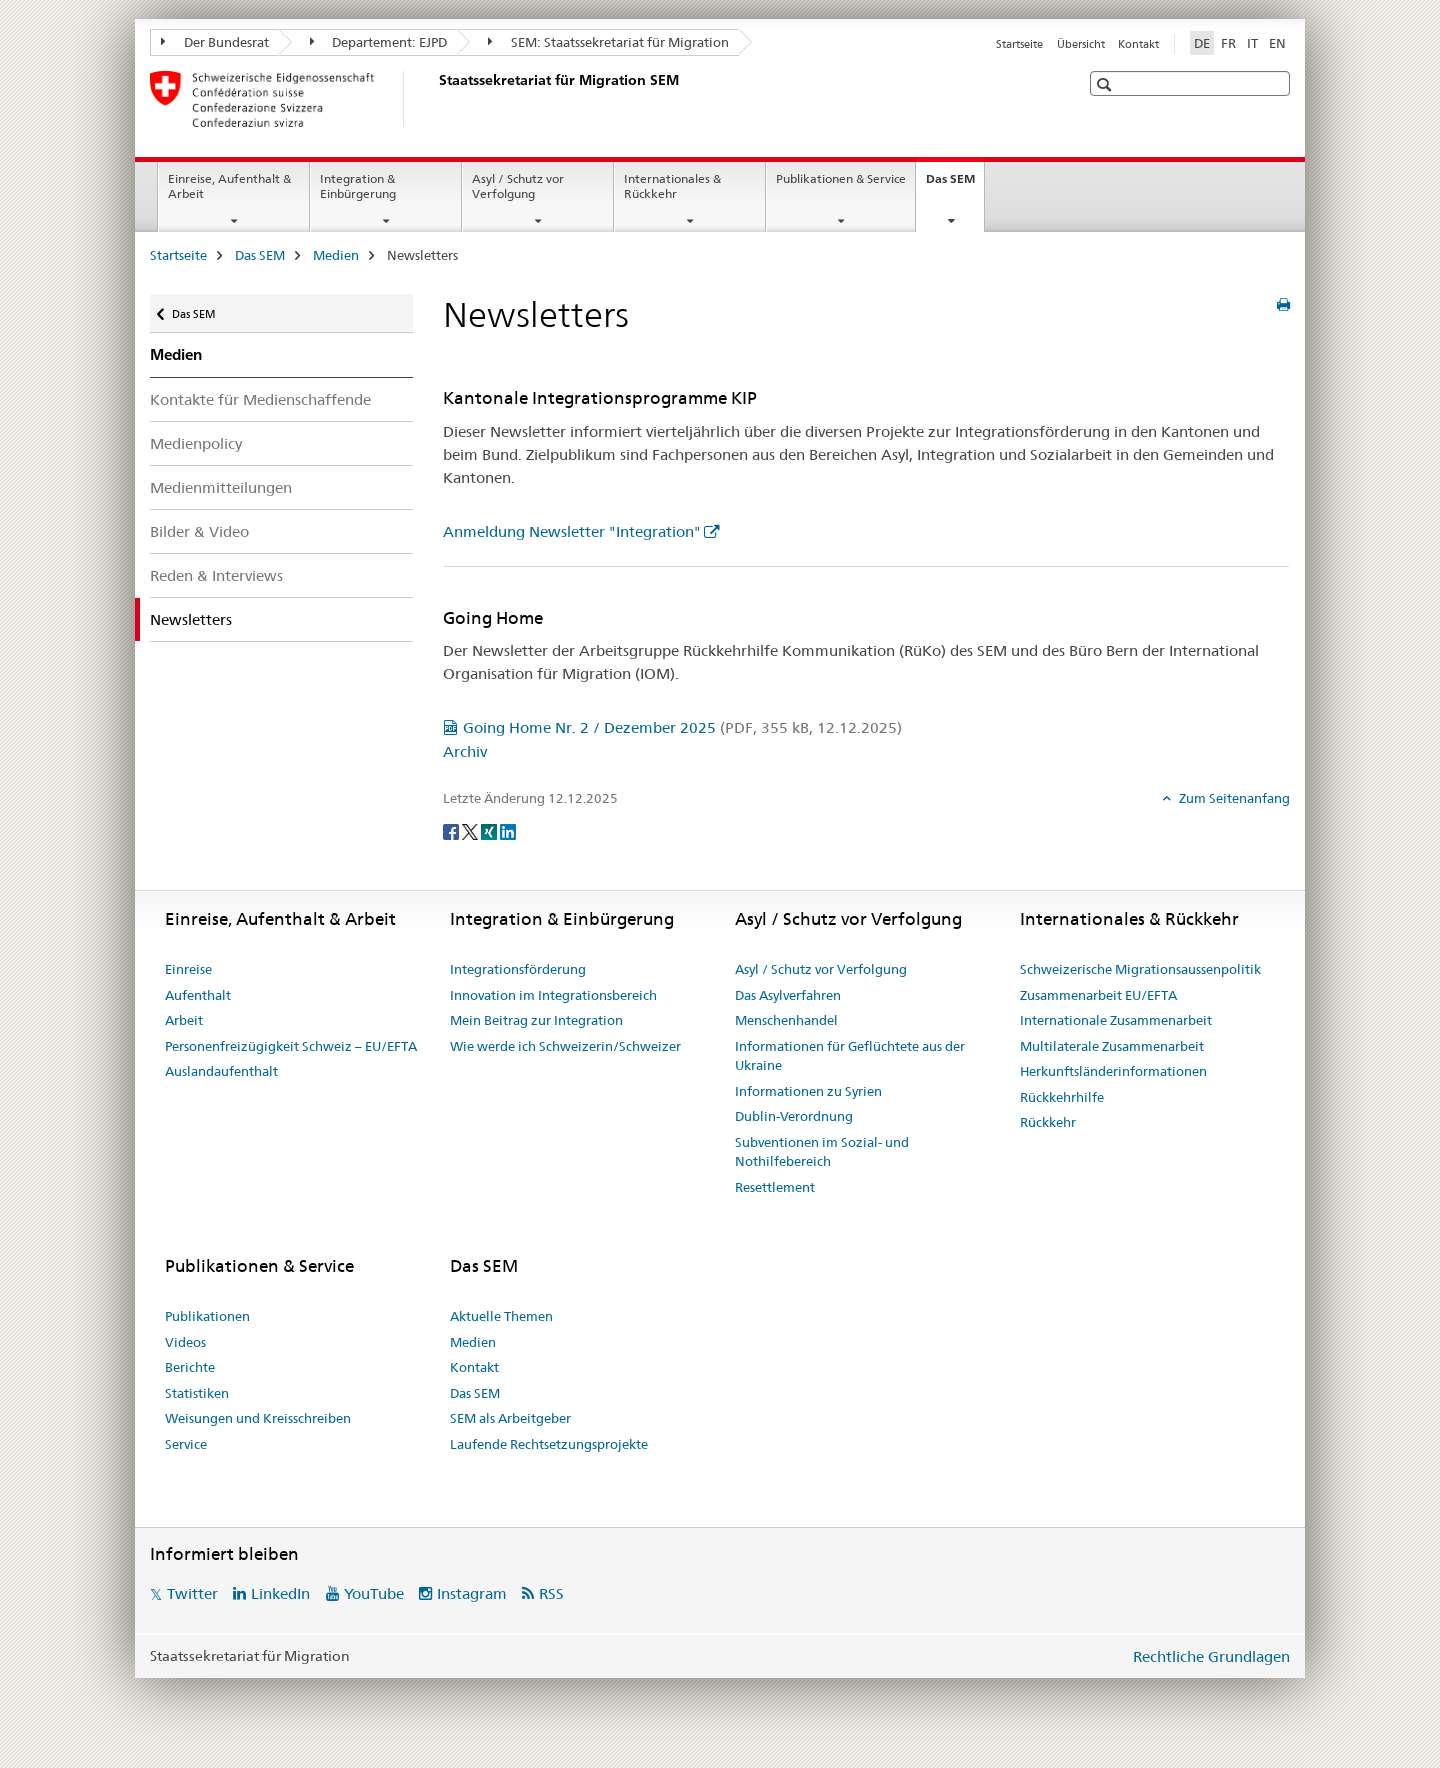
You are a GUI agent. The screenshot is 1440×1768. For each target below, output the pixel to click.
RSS (551, 1593)
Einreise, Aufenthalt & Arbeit (229, 186)
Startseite (1019, 44)
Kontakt (1138, 44)
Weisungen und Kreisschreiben (258, 1418)
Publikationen (207, 1316)
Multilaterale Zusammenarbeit (1112, 1046)
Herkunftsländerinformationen (1113, 1071)
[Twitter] (471, 831)
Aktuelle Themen (501, 1316)
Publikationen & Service (841, 178)
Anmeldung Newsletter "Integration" (572, 531)
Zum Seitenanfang (1233, 798)
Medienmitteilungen (221, 487)
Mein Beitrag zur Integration (536, 1020)
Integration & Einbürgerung (358, 186)
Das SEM (955, 185)
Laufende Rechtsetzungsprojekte (549, 1444)
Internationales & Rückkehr (672, 186)
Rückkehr (1048, 1122)
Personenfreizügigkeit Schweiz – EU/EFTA (291, 1046)
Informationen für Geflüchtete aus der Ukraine (850, 1056)
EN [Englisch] (1277, 43)
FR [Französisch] (1228, 43)
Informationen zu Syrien (808, 1091)
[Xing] (490, 831)
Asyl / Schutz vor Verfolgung (518, 186)
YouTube (374, 1593)
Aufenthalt (198, 995)
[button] (1106, 84)
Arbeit (184, 1020)
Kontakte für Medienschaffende (260, 399)
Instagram (472, 1593)
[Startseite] (435, 99)
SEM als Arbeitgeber (510, 1418)
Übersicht (1081, 44)
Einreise (188, 969)
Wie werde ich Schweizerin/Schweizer (565, 1046)
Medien (336, 255)
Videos (185, 1342)
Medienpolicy (196, 443)
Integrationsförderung (518, 969)
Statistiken (197, 1393)
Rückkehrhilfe (1062, 1097)
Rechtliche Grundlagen (1211, 1656)
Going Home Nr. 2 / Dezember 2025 (682, 727)
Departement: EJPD (379, 42)
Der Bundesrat (215, 42)
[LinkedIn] (508, 831)
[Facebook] (452, 831)
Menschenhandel (786, 1020)
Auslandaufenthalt (221, 1071)
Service (186, 1444)
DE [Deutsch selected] (1202, 43)
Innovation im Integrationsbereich (553, 995)
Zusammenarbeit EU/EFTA (1098, 995)
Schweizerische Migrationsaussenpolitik (1140, 969)
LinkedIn (280, 1593)
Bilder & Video (199, 531)
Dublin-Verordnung (794, 1116)
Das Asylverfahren (788, 995)
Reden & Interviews (216, 575)
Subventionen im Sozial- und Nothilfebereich (822, 1152)
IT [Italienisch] (1252, 43)
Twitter (192, 1593)
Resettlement (775, 1187)
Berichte (190, 1367)
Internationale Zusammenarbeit (1116, 1020)
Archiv (465, 751)
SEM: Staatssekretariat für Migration (608, 42)
